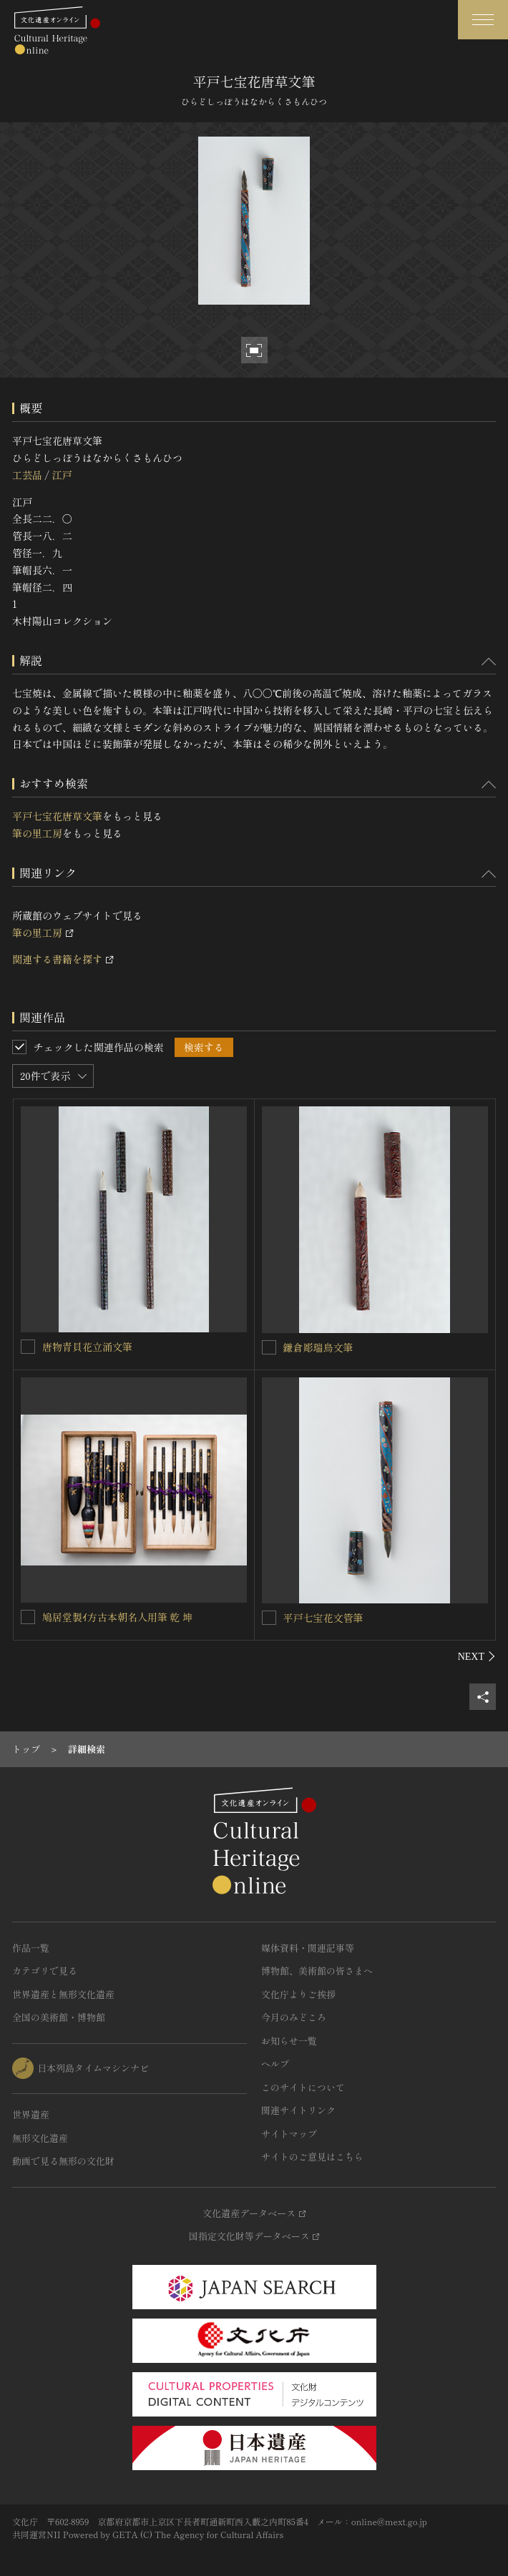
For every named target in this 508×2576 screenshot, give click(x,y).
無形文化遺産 (40, 2138)
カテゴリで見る (44, 1970)
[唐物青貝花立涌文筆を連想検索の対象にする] (28, 1346)
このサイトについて (303, 2087)
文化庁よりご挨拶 (298, 1994)
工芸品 (27, 475)
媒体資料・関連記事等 (307, 1948)
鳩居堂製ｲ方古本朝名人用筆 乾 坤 (117, 1617)
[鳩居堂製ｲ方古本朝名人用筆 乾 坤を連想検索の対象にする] (28, 1617)
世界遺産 (30, 2114)
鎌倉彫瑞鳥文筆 (318, 1347)
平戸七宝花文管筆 (323, 1618)
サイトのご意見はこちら (312, 2156)
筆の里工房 (37, 833)
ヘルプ (275, 2063)
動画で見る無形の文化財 (63, 2161)
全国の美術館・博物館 (58, 2017)
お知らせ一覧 (289, 2040)
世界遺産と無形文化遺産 (63, 1994)
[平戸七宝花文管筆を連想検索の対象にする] (269, 1618)
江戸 (62, 475)
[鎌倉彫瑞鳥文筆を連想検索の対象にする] (269, 1347)
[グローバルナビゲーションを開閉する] (483, 19)
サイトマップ (289, 2133)
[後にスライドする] (477, 1656)
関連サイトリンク (298, 2110)
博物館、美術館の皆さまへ (317, 1970)
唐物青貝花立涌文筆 (87, 1346)
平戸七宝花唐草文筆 (57, 816)
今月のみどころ (293, 2017)
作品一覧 (30, 1948)
